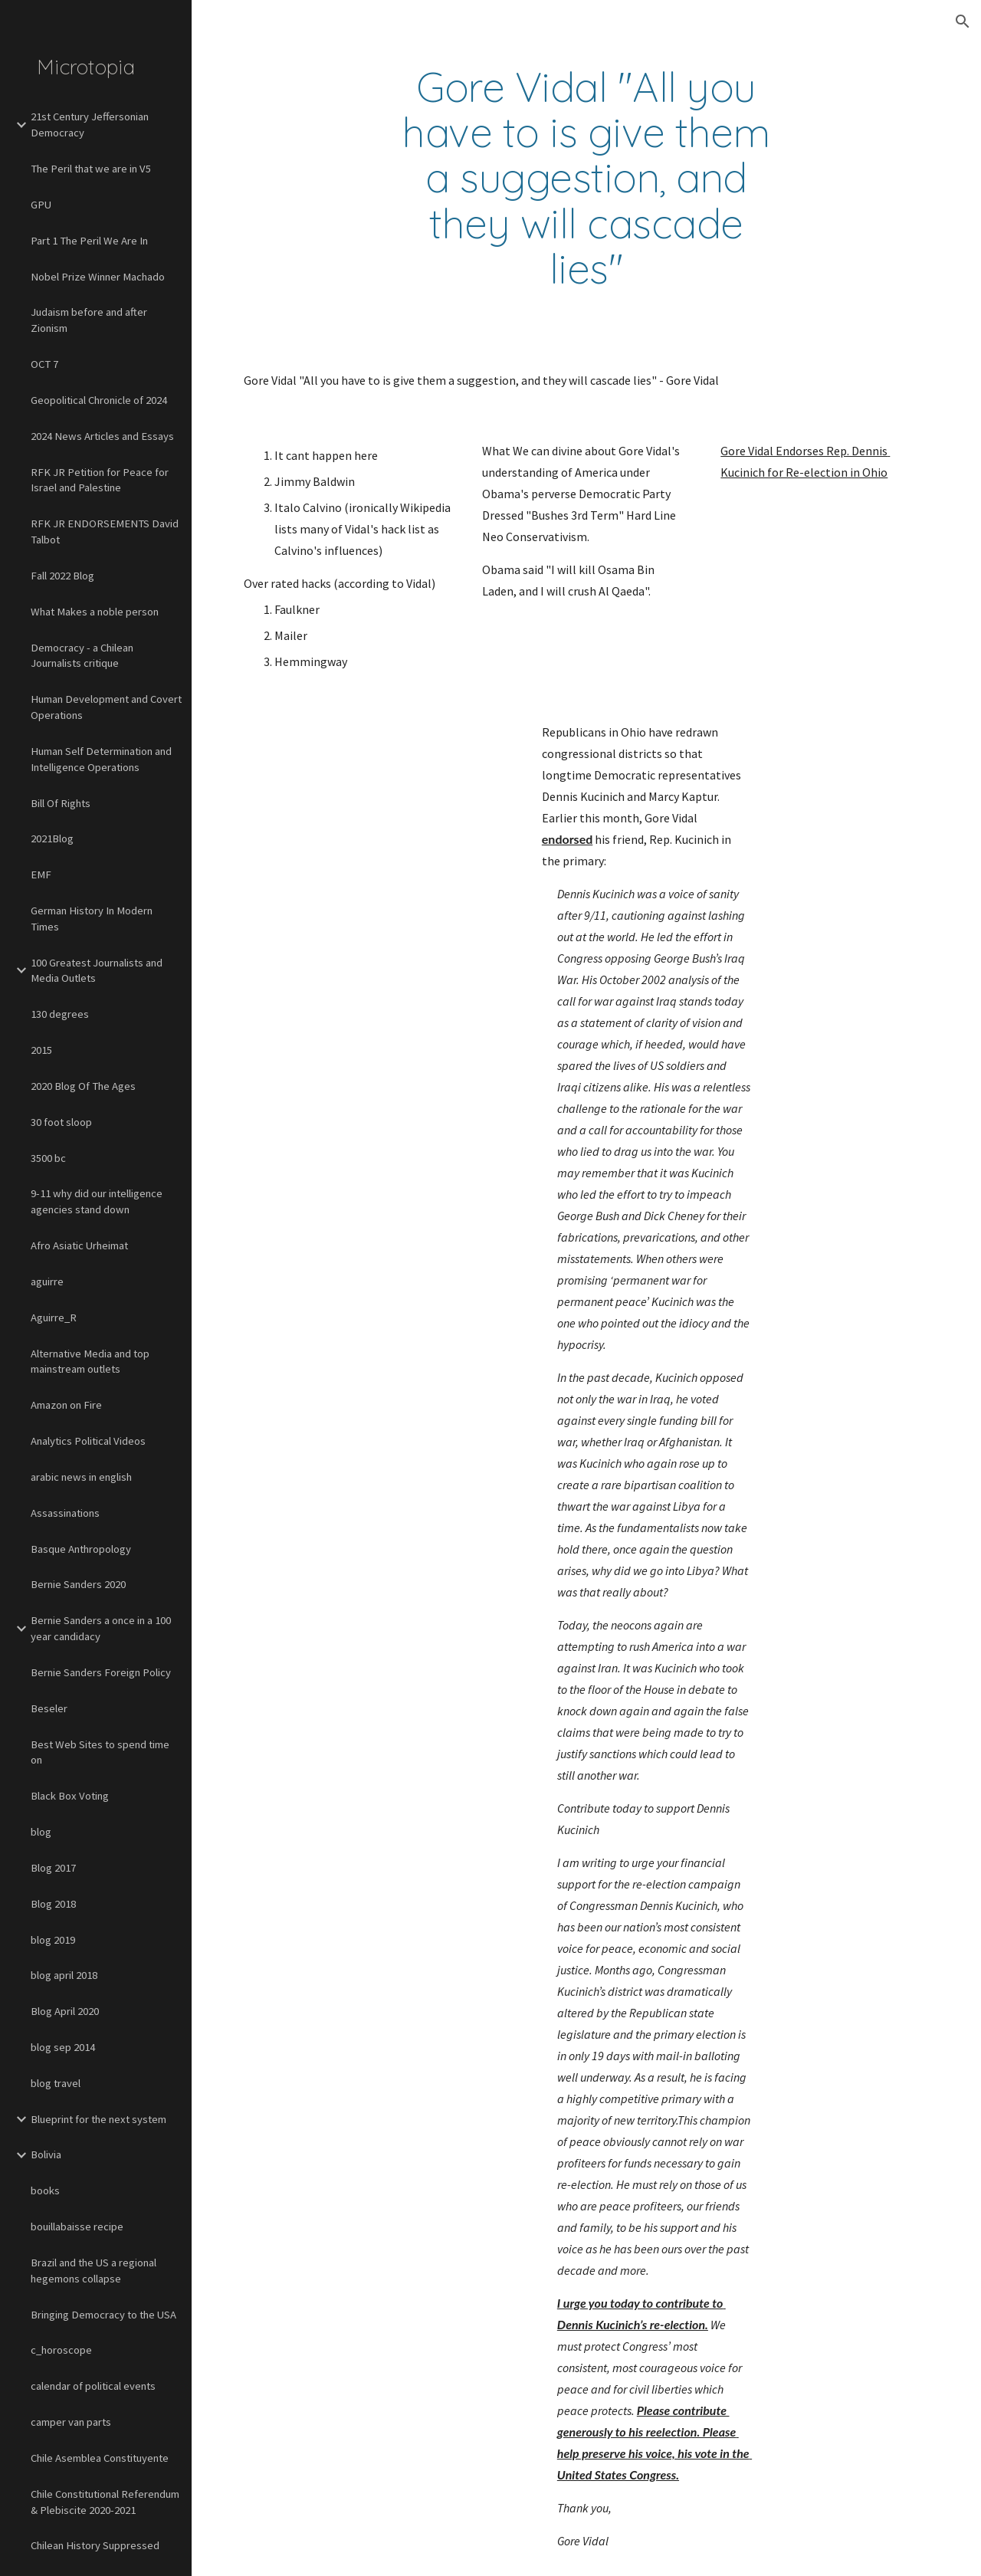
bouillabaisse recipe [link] (77, 2226)
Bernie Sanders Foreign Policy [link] (101, 1672)
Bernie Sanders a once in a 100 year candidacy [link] (101, 1628)
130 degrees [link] (60, 1014)
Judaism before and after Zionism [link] (89, 320)
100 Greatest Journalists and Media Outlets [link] (96, 971)
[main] (585, 177)
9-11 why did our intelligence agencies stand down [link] (96, 1201)
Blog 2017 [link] (53, 1868)
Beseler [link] (49, 1708)
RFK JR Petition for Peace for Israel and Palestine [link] (100, 480)
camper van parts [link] (71, 2422)
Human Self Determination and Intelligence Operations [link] (101, 759)
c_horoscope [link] (61, 2350)
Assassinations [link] (65, 1513)
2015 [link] (41, 1050)
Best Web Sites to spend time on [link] (100, 1752)
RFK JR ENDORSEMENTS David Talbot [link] (105, 531)
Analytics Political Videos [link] (88, 1441)
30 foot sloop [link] (61, 1122)
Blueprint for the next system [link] (98, 2119)
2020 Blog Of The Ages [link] (83, 1086)
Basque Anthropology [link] (81, 1549)
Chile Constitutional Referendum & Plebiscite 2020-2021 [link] (105, 2502)
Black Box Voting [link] (70, 1796)
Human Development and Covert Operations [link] (106, 707)
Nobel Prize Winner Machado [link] (98, 277)
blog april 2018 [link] (64, 1975)
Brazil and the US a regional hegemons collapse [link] (93, 2271)
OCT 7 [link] (44, 364)
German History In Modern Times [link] (92, 919)
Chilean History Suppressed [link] (95, 2545)
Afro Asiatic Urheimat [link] (79, 1245)
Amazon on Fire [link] (66, 1405)
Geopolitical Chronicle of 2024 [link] (99, 400)
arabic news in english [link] (81, 1477)
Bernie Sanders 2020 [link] (78, 1584)
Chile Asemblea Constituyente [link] (100, 2458)
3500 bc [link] (48, 1158)
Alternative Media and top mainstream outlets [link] (90, 1362)
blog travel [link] (55, 2083)
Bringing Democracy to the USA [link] (103, 2315)
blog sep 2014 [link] (63, 2047)
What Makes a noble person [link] (95, 612)
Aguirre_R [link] (54, 1317)
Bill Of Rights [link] (60, 803)
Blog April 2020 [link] (65, 2011)
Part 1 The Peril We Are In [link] (89, 241)
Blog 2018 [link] (53, 1904)
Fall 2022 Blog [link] (62, 575)
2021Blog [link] (52, 838)
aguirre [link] (47, 1281)
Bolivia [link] (46, 2154)
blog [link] (41, 1832)
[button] (962, 21)
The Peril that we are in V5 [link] (91, 169)
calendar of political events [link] (93, 2386)
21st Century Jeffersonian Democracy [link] (90, 124)
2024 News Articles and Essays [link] (102, 436)
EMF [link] (41, 874)
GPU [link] (41, 205)
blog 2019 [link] (53, 1940)
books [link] (45, 2190)
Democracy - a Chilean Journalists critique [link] (82, 656)
